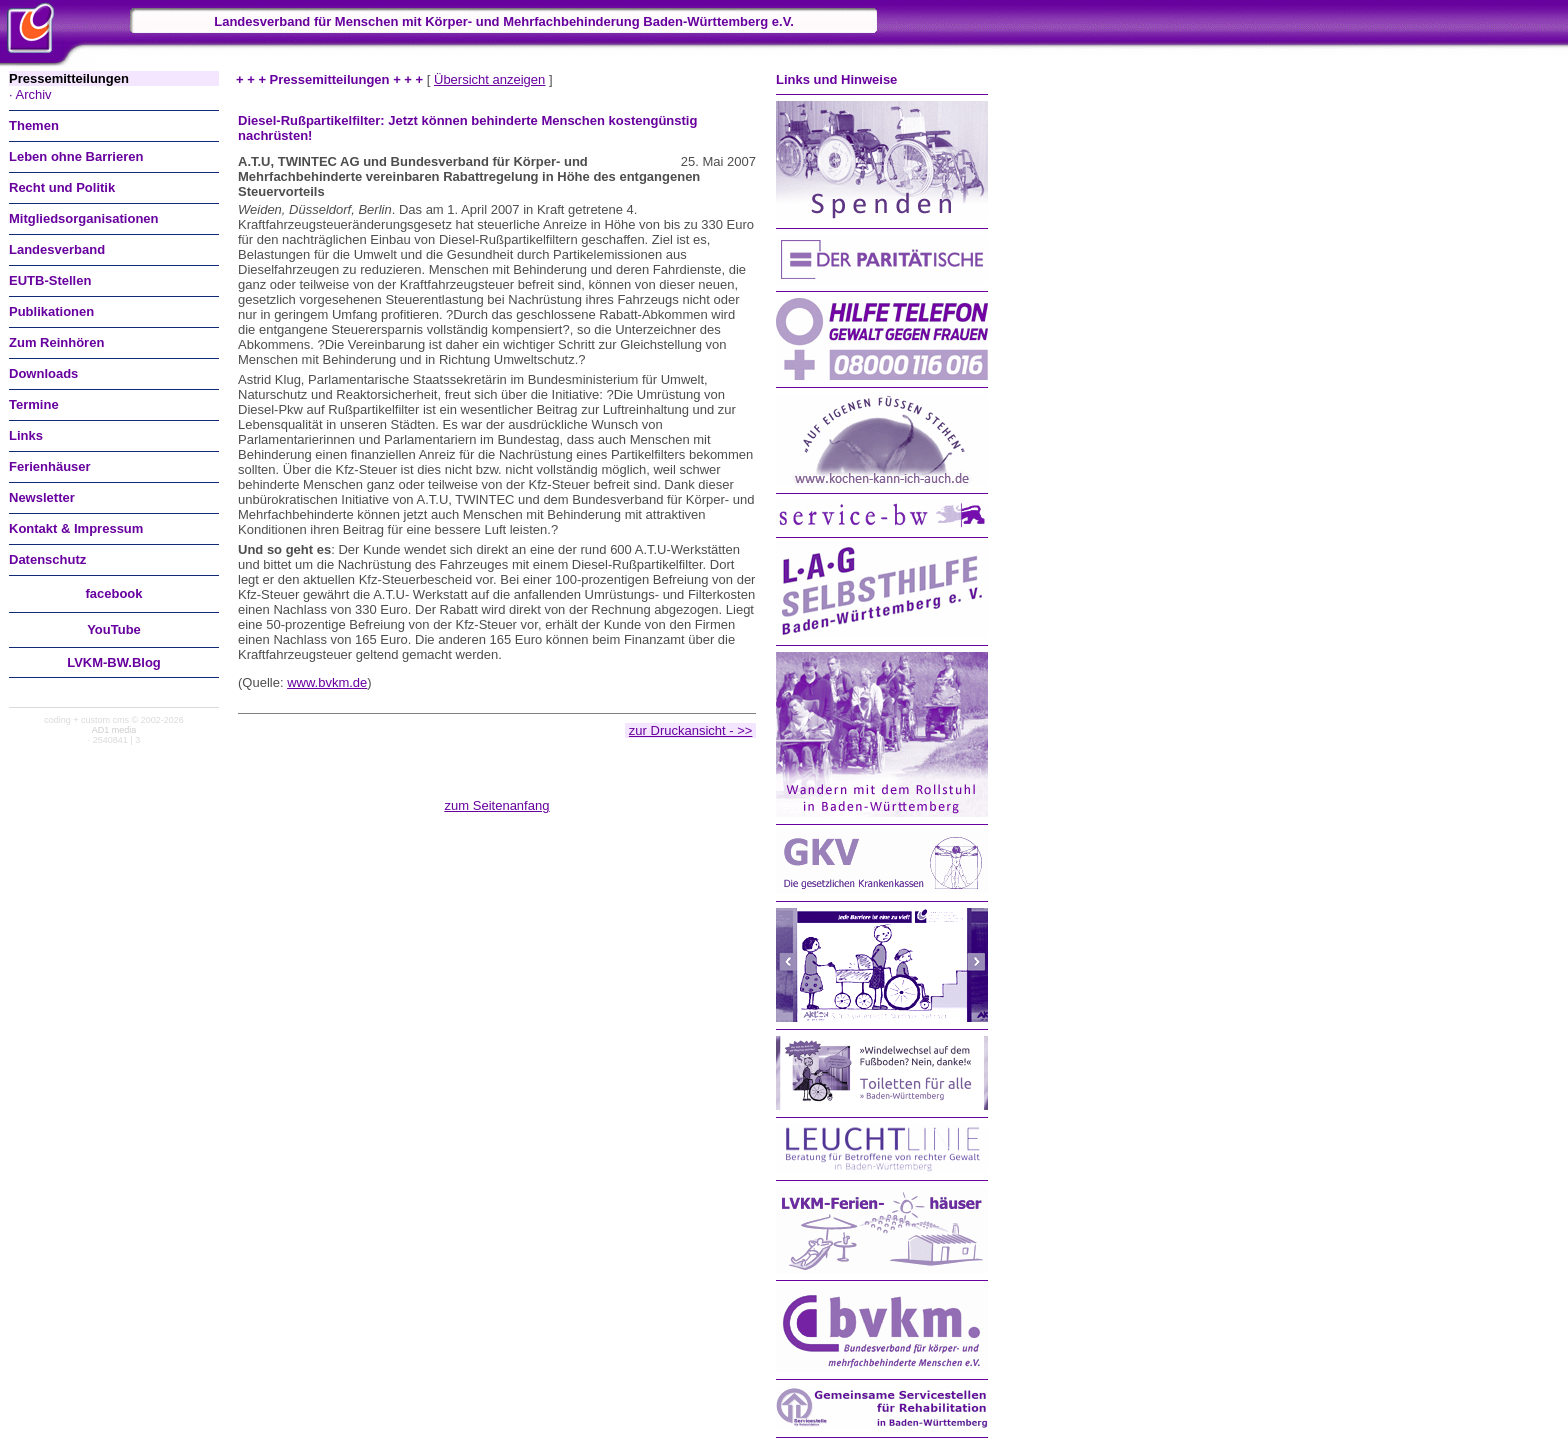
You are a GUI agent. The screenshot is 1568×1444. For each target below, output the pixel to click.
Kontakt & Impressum (76, 528)
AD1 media (114, 730)
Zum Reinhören (56, 342)
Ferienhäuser (50, 466)
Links (26, 435)
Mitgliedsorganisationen (84, 218)
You (114, 629)
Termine (34, 404)
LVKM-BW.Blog (114, 662)
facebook (113, 593)
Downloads (43, 373)
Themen (34, 125)
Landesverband (57, 249)
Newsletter (42, 497)
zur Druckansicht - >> (691, 730)
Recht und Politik (62, 187)
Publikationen (51, 311)
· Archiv (30, 94)
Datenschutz (47, 559)
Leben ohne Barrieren (76, 156)
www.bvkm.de (327, 682)
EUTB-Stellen (50, 280)
